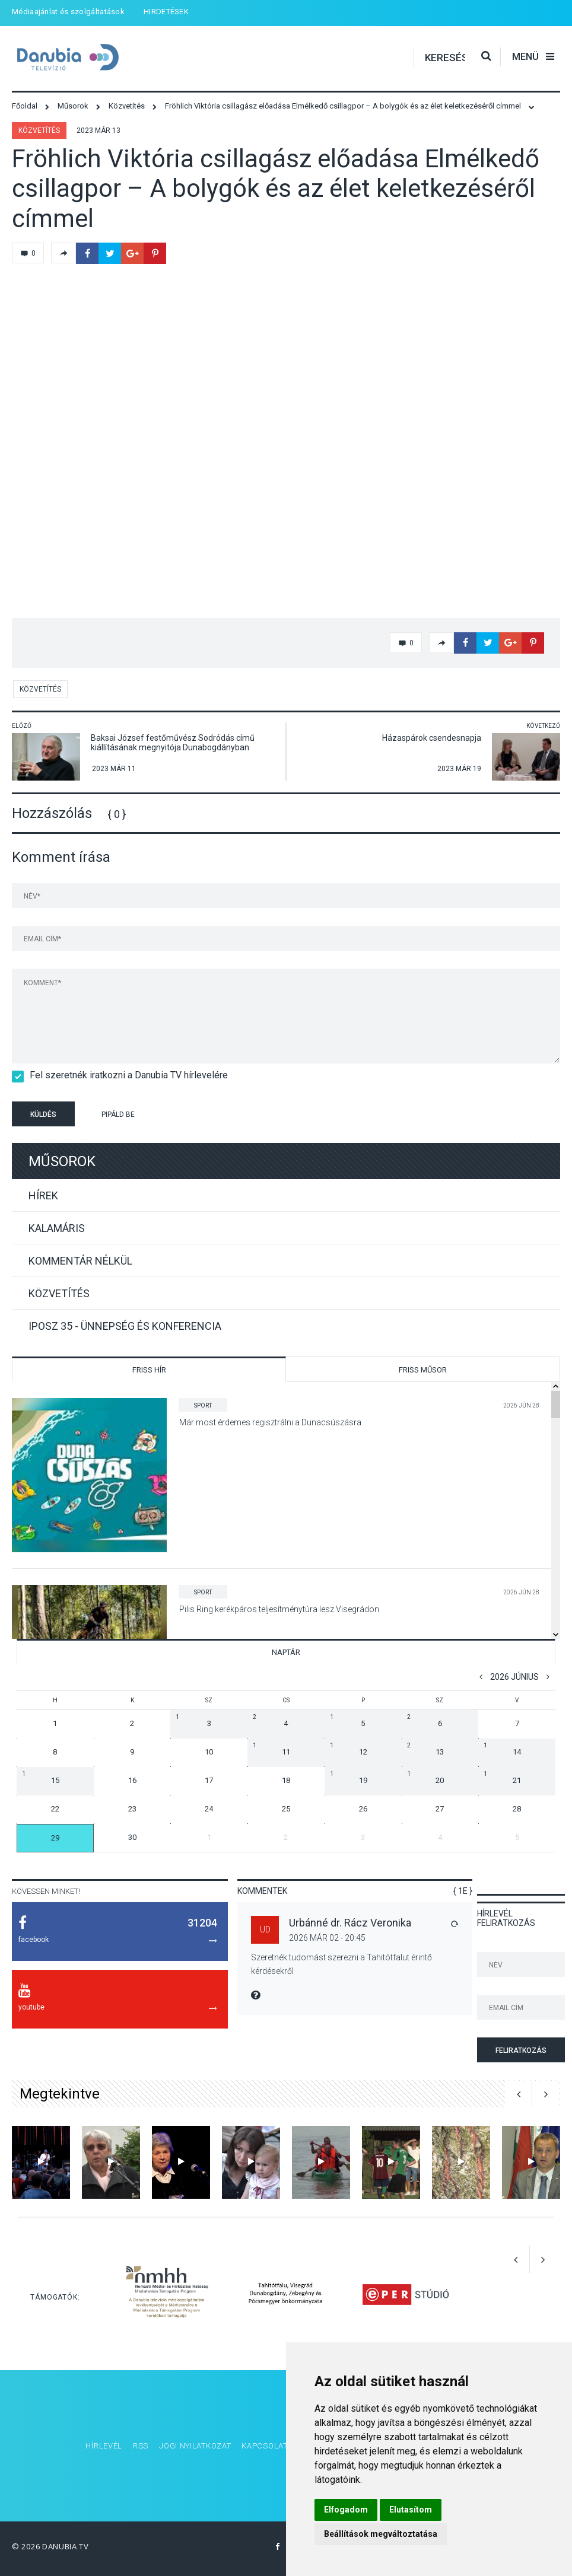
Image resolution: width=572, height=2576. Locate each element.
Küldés (43, 1114)
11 (271, 1749)
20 (425, 1778)
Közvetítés (39, 130)
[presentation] (240, 1116)
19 (348, 1778)
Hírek (43, 1195)
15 (40, 1778)
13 (425, 1749)
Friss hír (149, 1369)
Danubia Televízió (77, 57)
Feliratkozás (520, 2050)
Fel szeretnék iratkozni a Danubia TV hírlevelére (125, 1075)
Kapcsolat (264, 2445)
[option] (41, 2162)
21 (502, 1778)
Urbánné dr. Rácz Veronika (350, 1922)
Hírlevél (103, 2445)
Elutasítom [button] (410, 2509)
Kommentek (262, 1891)
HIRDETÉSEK (166, 11)
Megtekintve (60, 2093)
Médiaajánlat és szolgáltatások (68, 11)
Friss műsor (423, 1369)
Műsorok (62, 1161)
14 (502, 1749)
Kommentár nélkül (80, 1260)
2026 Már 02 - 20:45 (327, 1938)
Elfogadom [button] (346, 2509)
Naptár (286, 1652)
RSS (140, 2445)
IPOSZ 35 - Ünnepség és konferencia (124, 1326)
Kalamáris (56, 1228)
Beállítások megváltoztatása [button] (380, 2534)
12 (348, 1749)
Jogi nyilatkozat (195, 2445)
